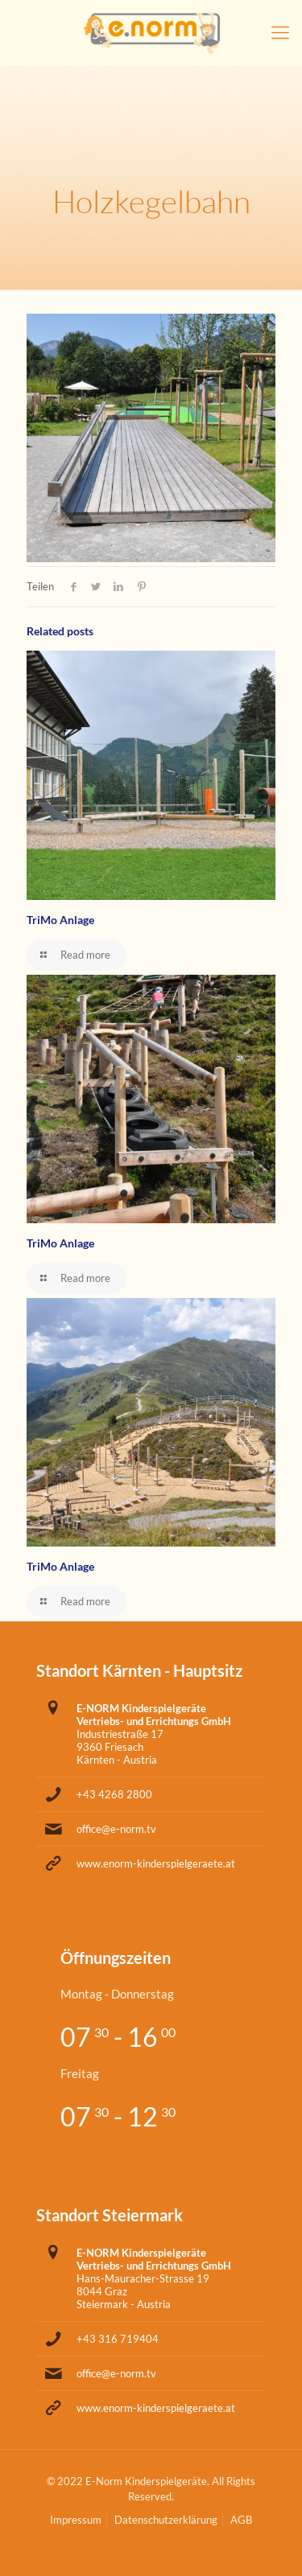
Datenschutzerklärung (165, 2519)
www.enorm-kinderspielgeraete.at (156, 1863)
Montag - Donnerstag (117, 1993)
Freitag (79, 2073)
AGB (241, 2519)
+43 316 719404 (118, 2338)
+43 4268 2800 (114, 1794)
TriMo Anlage (60, 919)
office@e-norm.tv (116, 1828)
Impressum (75, 2519)
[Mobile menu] (280, 32)
